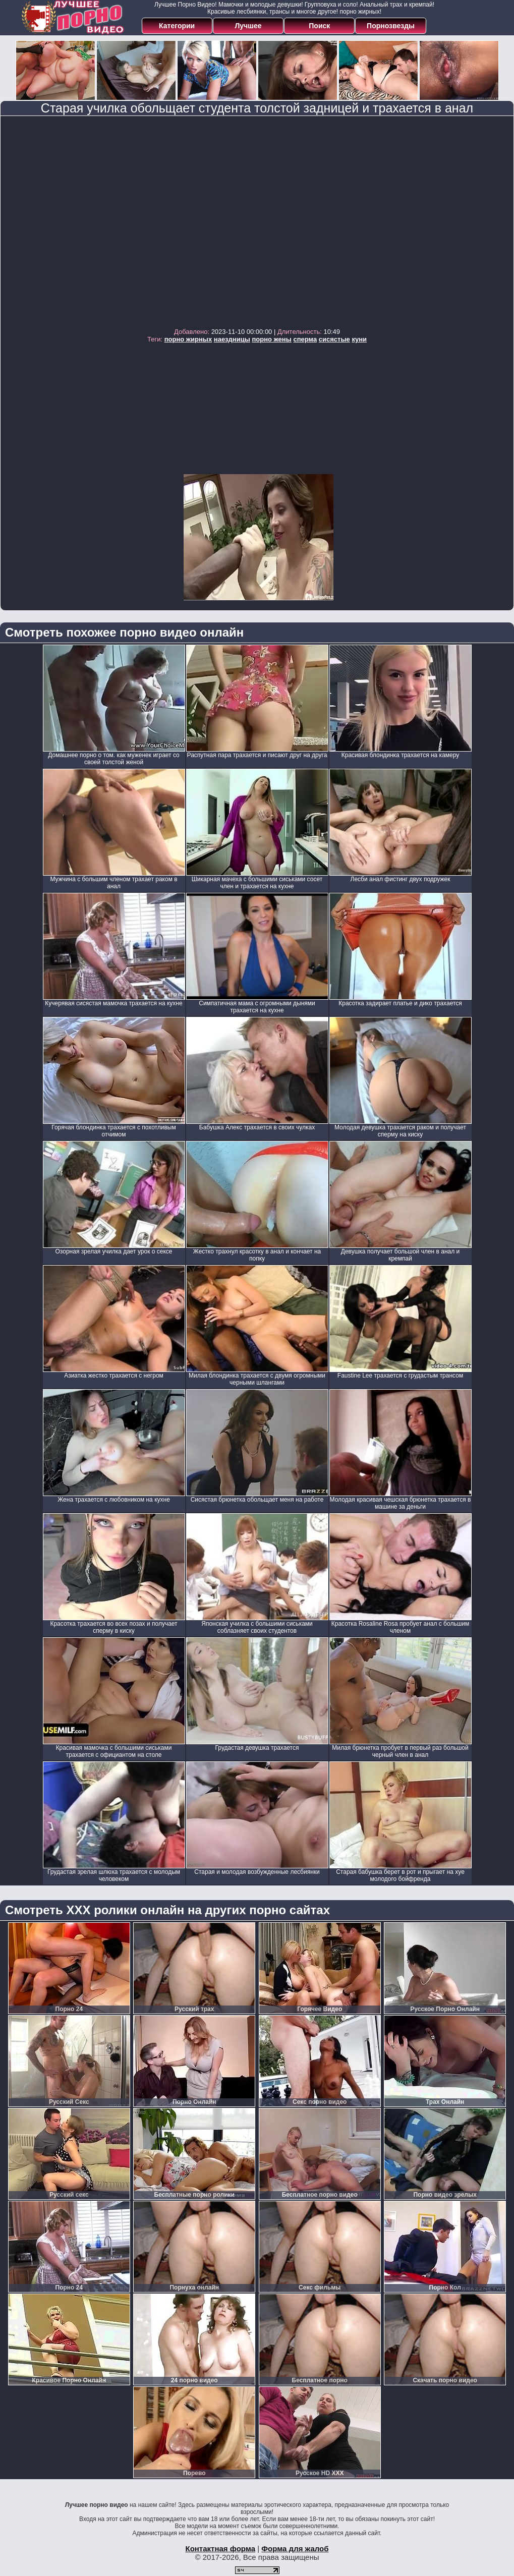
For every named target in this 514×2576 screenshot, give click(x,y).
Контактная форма (220, 2548)
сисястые (334, 339)
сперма (305, 339)
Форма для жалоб (294, 2548)
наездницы (232, 339)
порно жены (271, 339)
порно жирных (188, 339)
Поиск (319, 26)
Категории (177, 26)
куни (359, 339)
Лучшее (248, 26)
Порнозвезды (391, 26)
